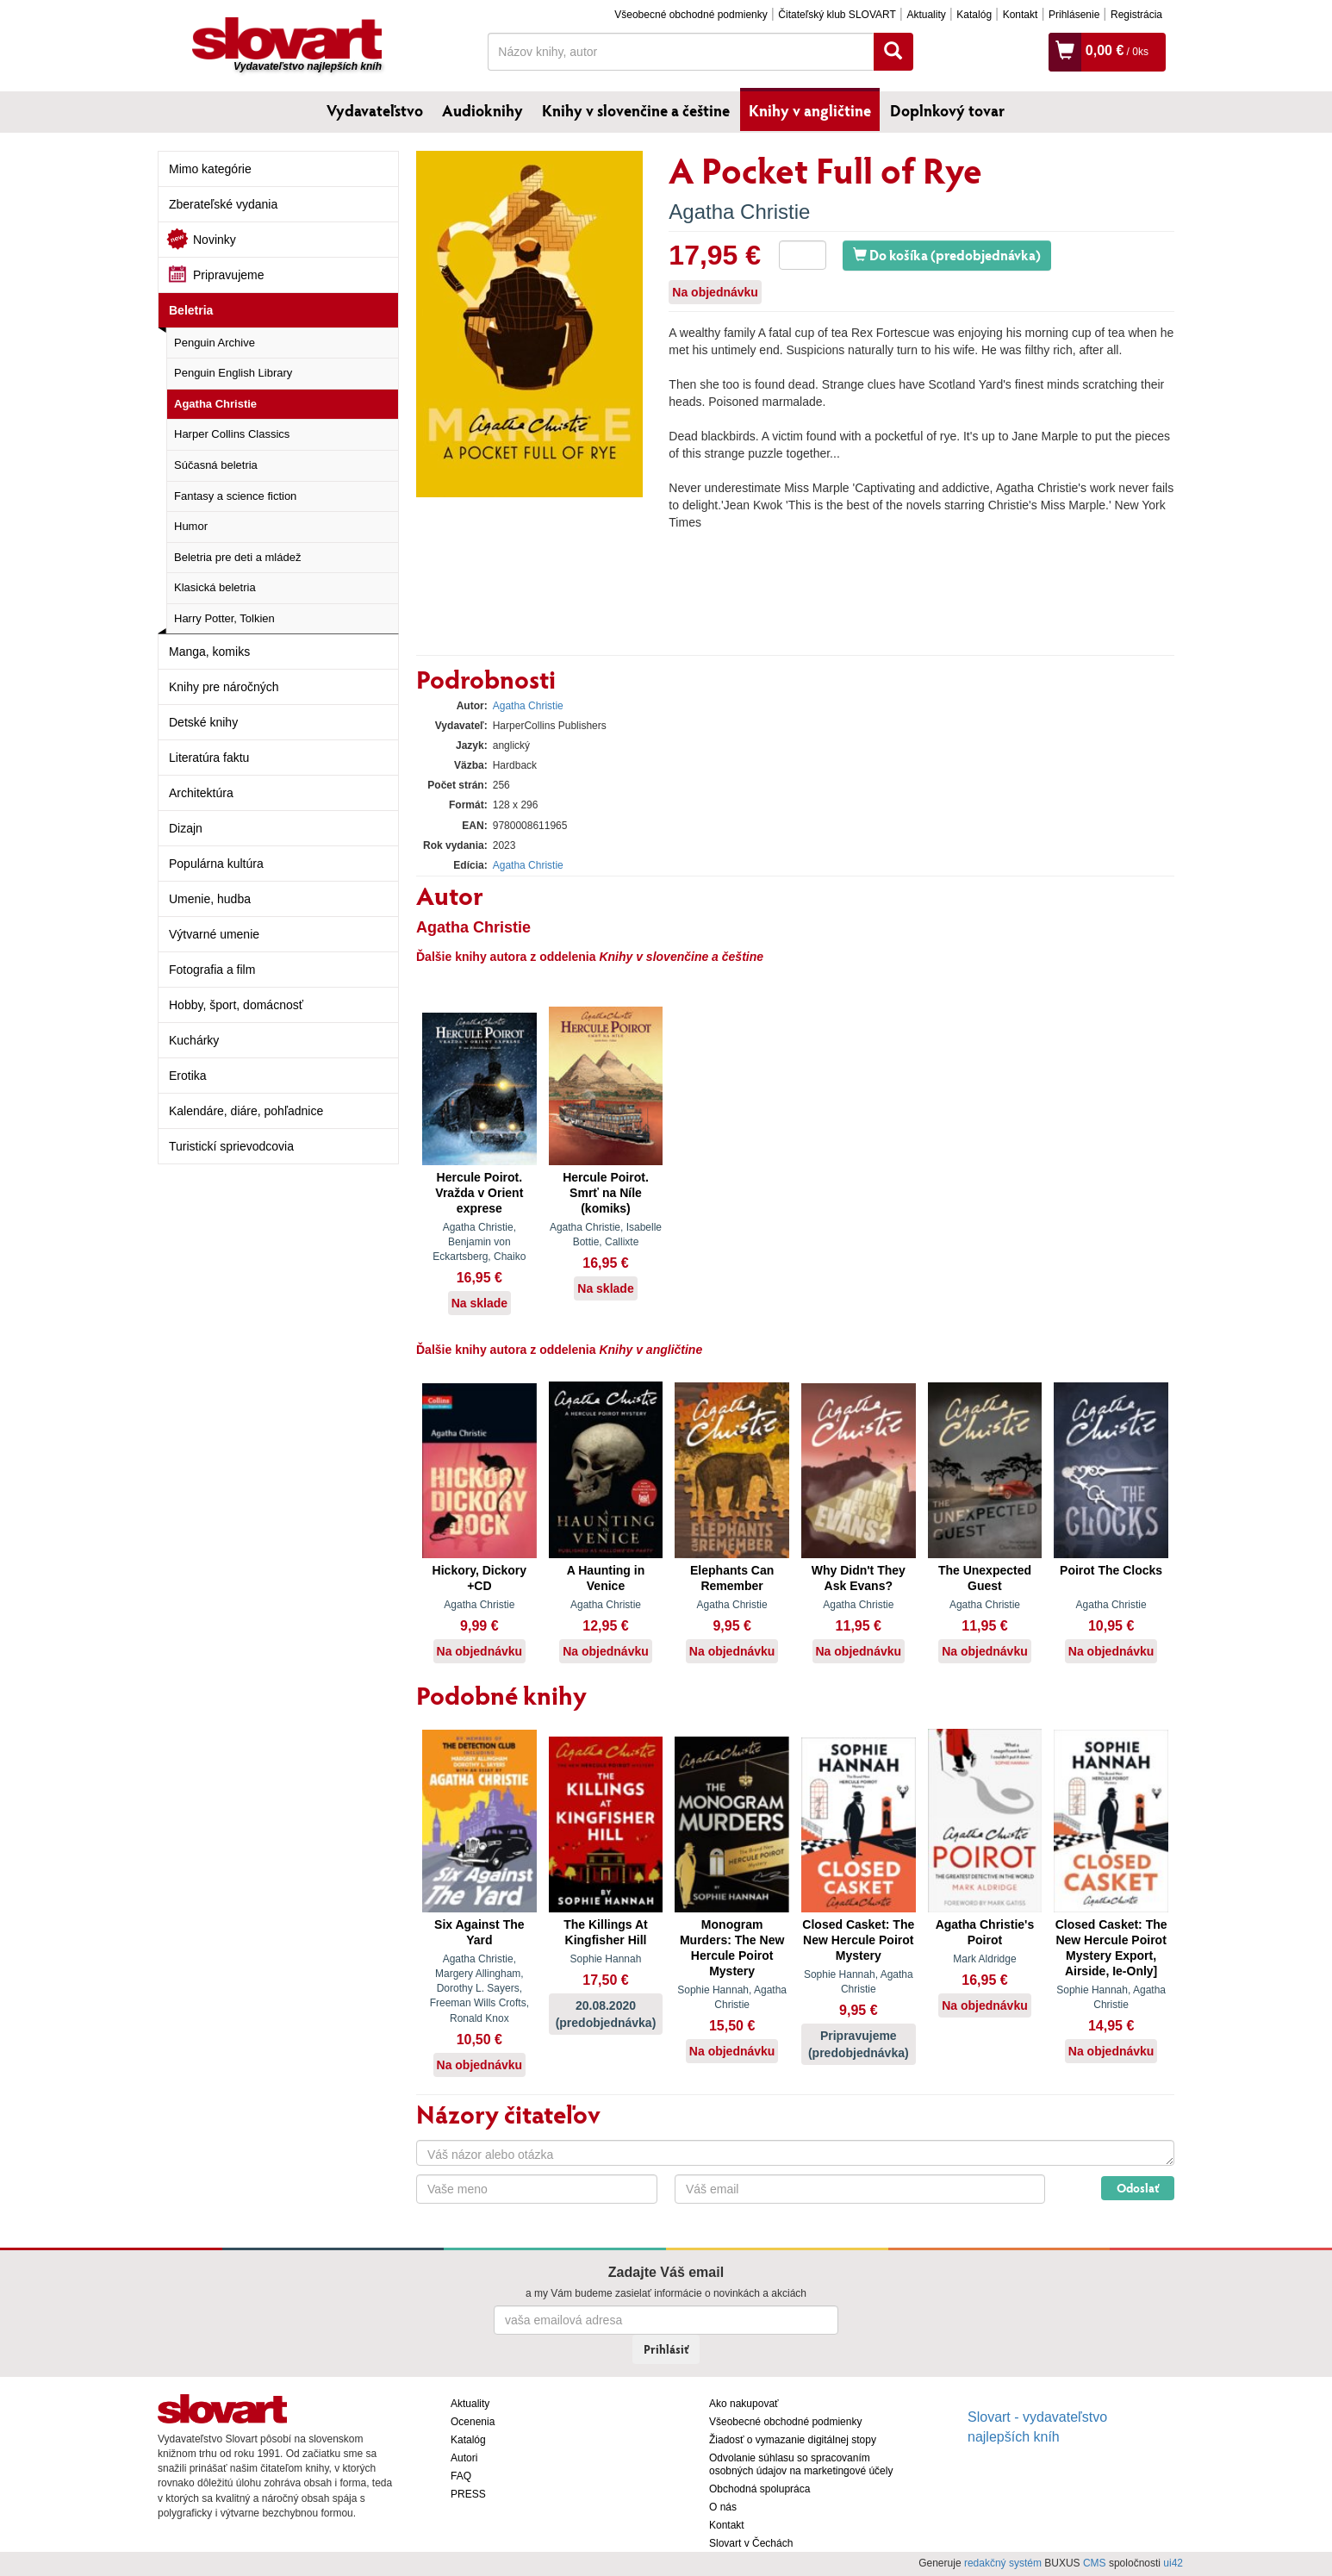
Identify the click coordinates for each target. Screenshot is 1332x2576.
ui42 (1173, 2563)
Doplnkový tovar (947, 110)
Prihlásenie (1074, 15)
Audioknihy (482, 110)
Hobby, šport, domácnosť (236, 1005)
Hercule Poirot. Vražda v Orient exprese (479, 1192)
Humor (191, 526)
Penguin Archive (214, 342)
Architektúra (201, 793)
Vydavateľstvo (375, 110)
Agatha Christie (215, 403)
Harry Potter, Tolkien (224, 618)
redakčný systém (1003, 2563)
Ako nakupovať (744, 2404)
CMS (1094, 2563)
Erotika (188, 1075)
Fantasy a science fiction (235, 496)
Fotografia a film (212, 969)
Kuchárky (194, 1040)
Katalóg (974, 15)
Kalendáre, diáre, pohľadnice (246, 1111)
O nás (723, 2507)
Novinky (214, 239)
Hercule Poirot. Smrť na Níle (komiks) (606, 1192)
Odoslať (1138, 2188)
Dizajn (185, 828)
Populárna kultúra (216, 863)
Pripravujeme (228, 275)
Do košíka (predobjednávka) (947, 255)
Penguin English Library (233, 372)
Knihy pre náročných (224, 687)
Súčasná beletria (216, 464)
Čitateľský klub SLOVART (836, 15)
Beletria (191, 310)
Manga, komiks (209, 651)
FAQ (461, 2476)
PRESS (468, 2494)
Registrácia (1136, 15)
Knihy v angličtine (810, 110)
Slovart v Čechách (751, 2543)
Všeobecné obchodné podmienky (690, 15)
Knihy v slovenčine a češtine (636, 110)
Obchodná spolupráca (759, 2489)
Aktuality (925, 15)
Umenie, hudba (210, 899)
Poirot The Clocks (1111, 1570)
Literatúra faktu (209, 757)
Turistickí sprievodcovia (231, 1146)
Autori (464, 2458)
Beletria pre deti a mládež (237, 557)
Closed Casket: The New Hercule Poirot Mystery (858, 1940)
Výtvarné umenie (214, 934)
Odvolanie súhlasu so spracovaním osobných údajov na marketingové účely (801, 2464)
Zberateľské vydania (223, 204)
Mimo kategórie (210, 169)
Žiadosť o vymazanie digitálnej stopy (792, 2440)
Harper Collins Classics (231, 433)
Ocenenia (473, 2422)
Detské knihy (203, 722)
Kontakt (1020, 15)
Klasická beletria (215, 587)
